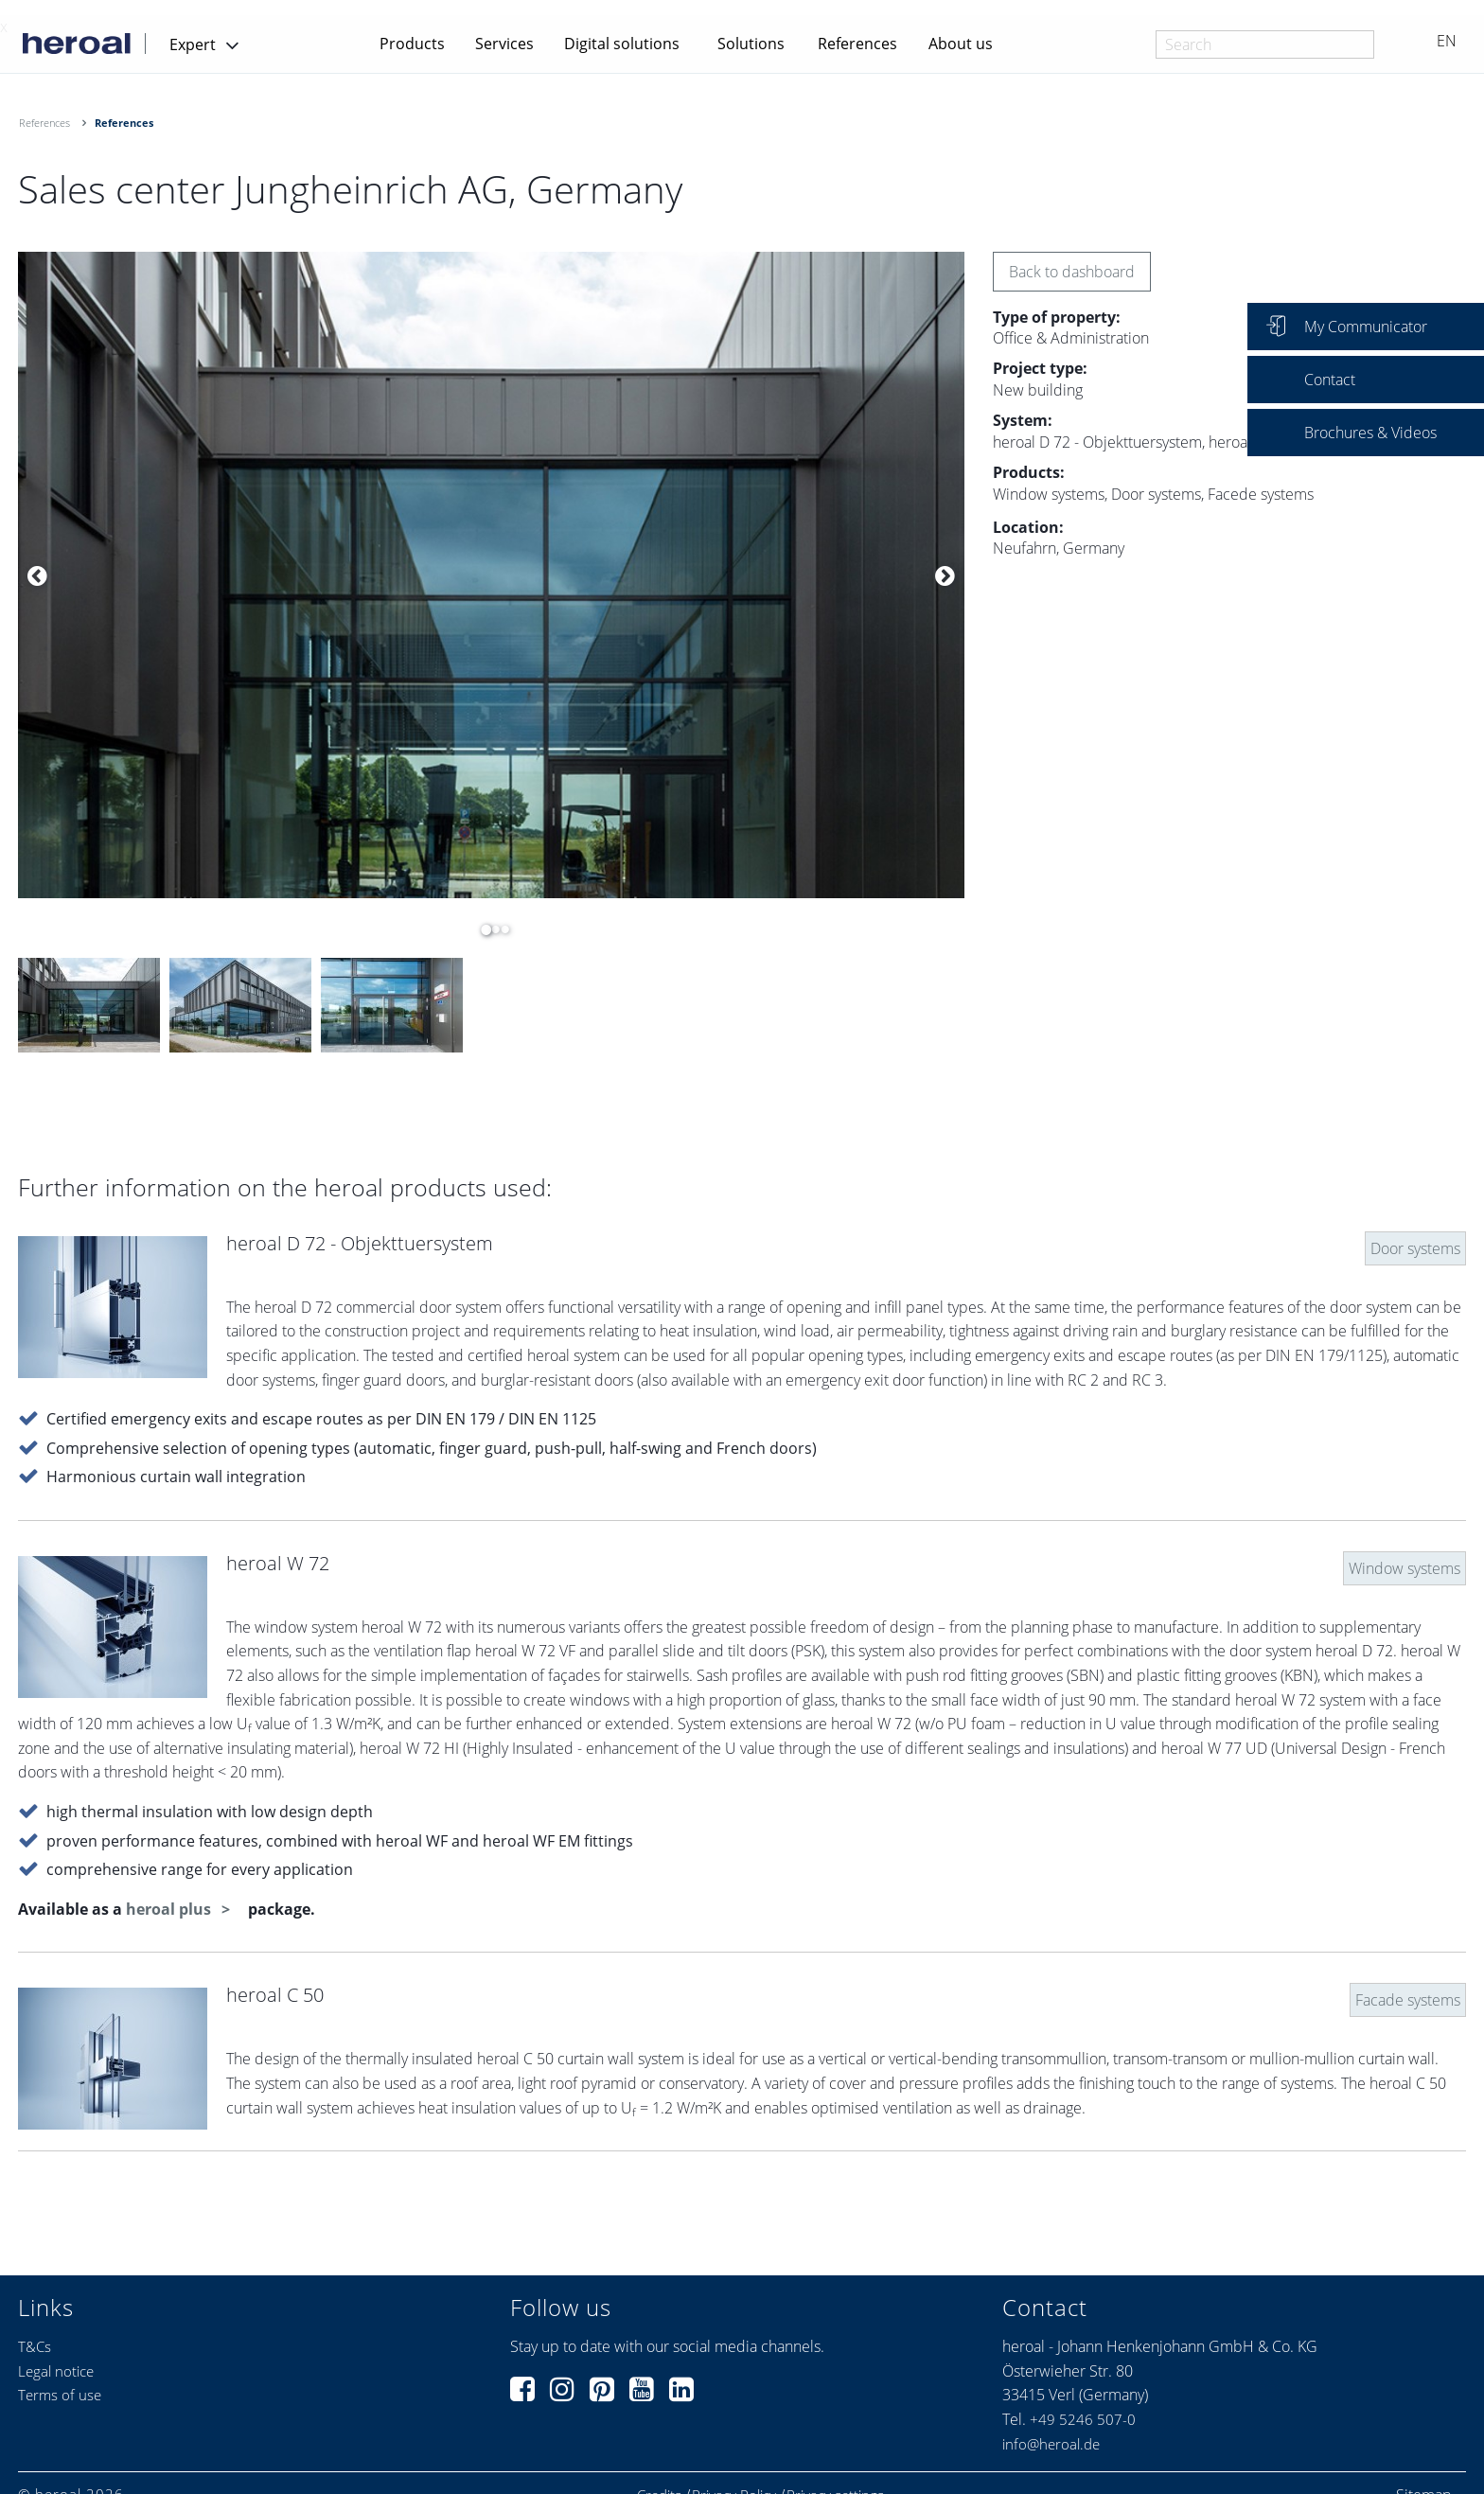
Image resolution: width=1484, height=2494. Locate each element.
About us (960, 43)
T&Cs (34, 2346)
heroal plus (170, 1909)
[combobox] (1265, 44)
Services (504, 43)
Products (412, 43)
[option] (491, 575)
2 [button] (491, 929)
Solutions (751, 43)
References (857, 43)
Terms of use (59, 2394)
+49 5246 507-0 (1083, 2419)
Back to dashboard (1072, 271)
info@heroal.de (1051, 2443)
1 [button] (481, 929)
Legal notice (56, 2370)
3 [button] (500, 929)
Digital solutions (622, 43)
